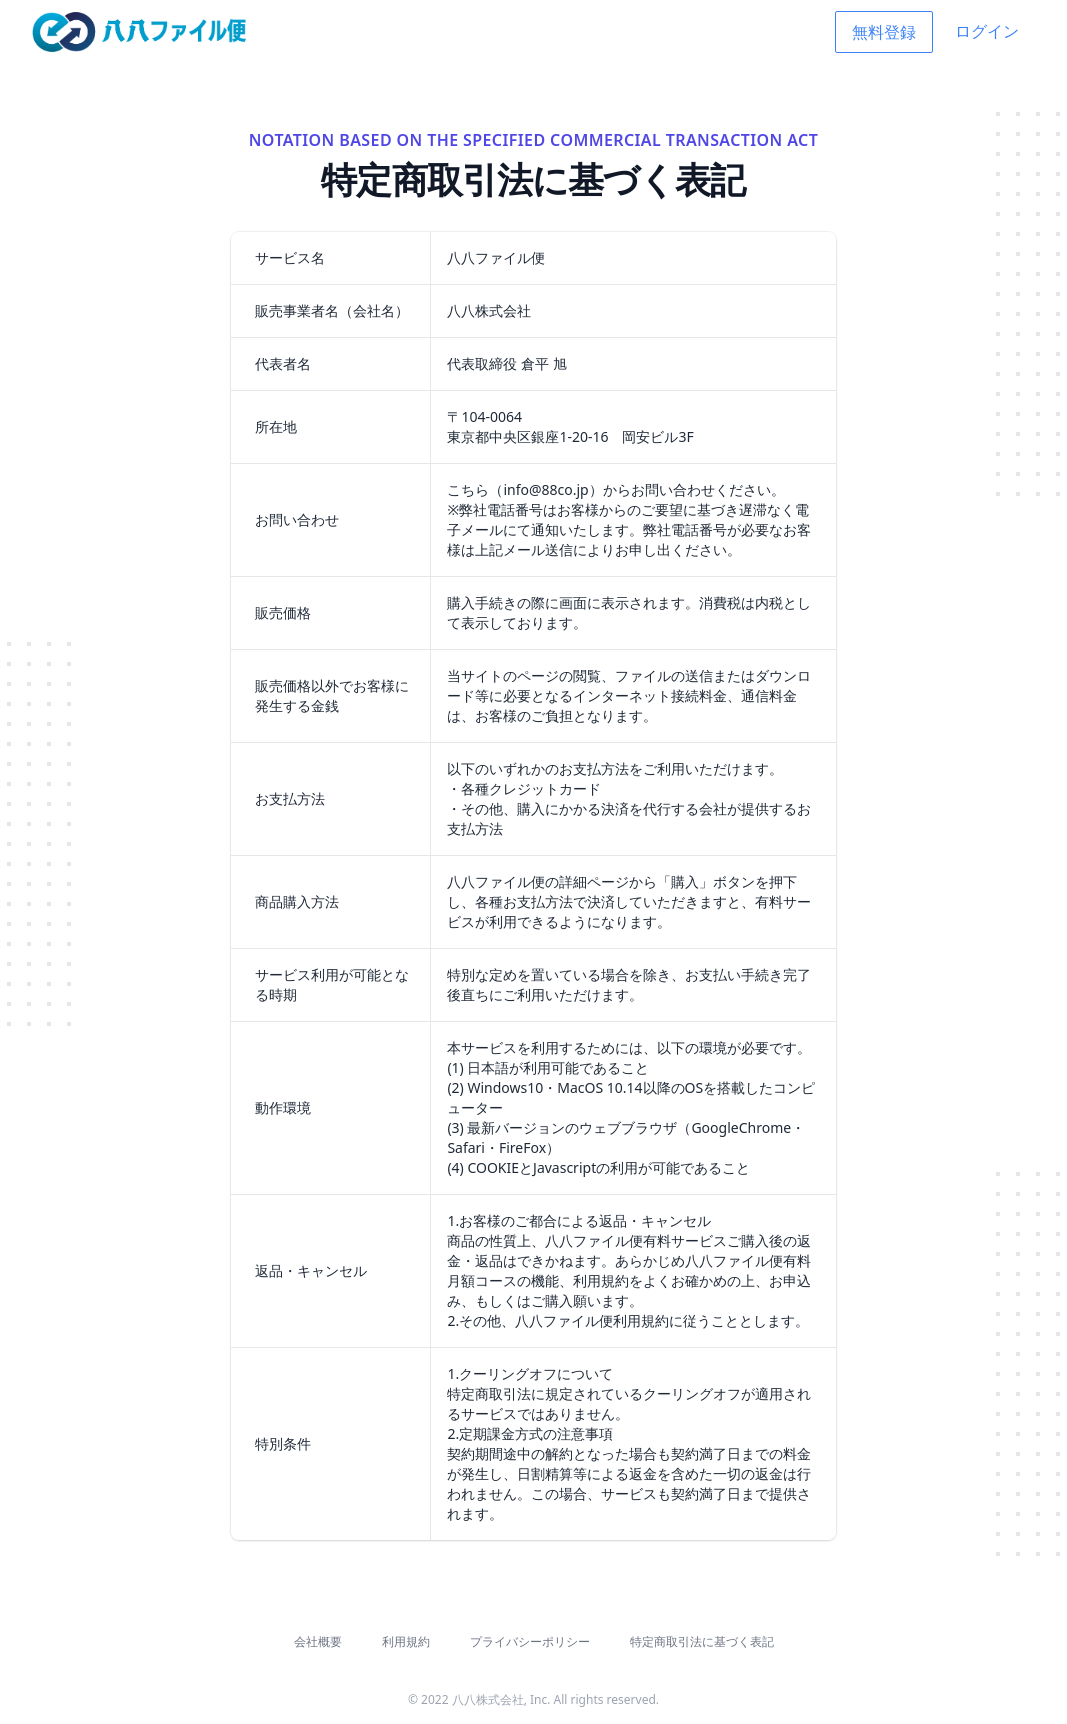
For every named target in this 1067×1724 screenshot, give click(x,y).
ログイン (987, 31)
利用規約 (406, 1641)
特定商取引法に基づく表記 (702, 1641)
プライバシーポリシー (530, 1641)
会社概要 (318, 1641)
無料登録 (884, 32)
